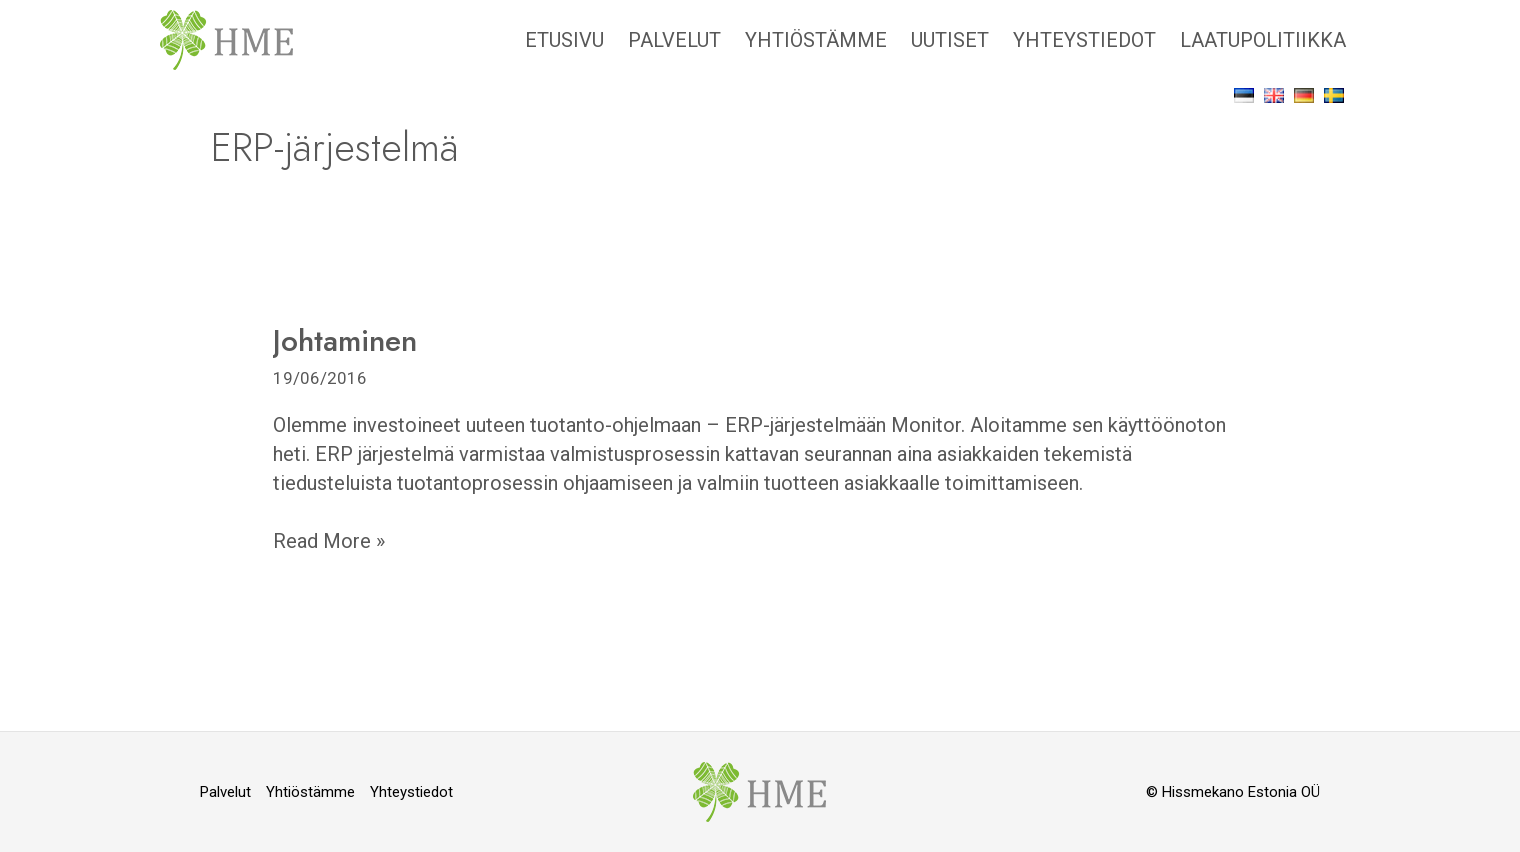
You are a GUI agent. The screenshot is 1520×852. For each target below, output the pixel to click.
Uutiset (950, 40)
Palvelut (674, 40)
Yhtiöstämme (816, 40)
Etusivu (564, 40)
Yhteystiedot (1084, 40)
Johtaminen (345, 340)
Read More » (329, 540)
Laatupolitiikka (1263, 40)
